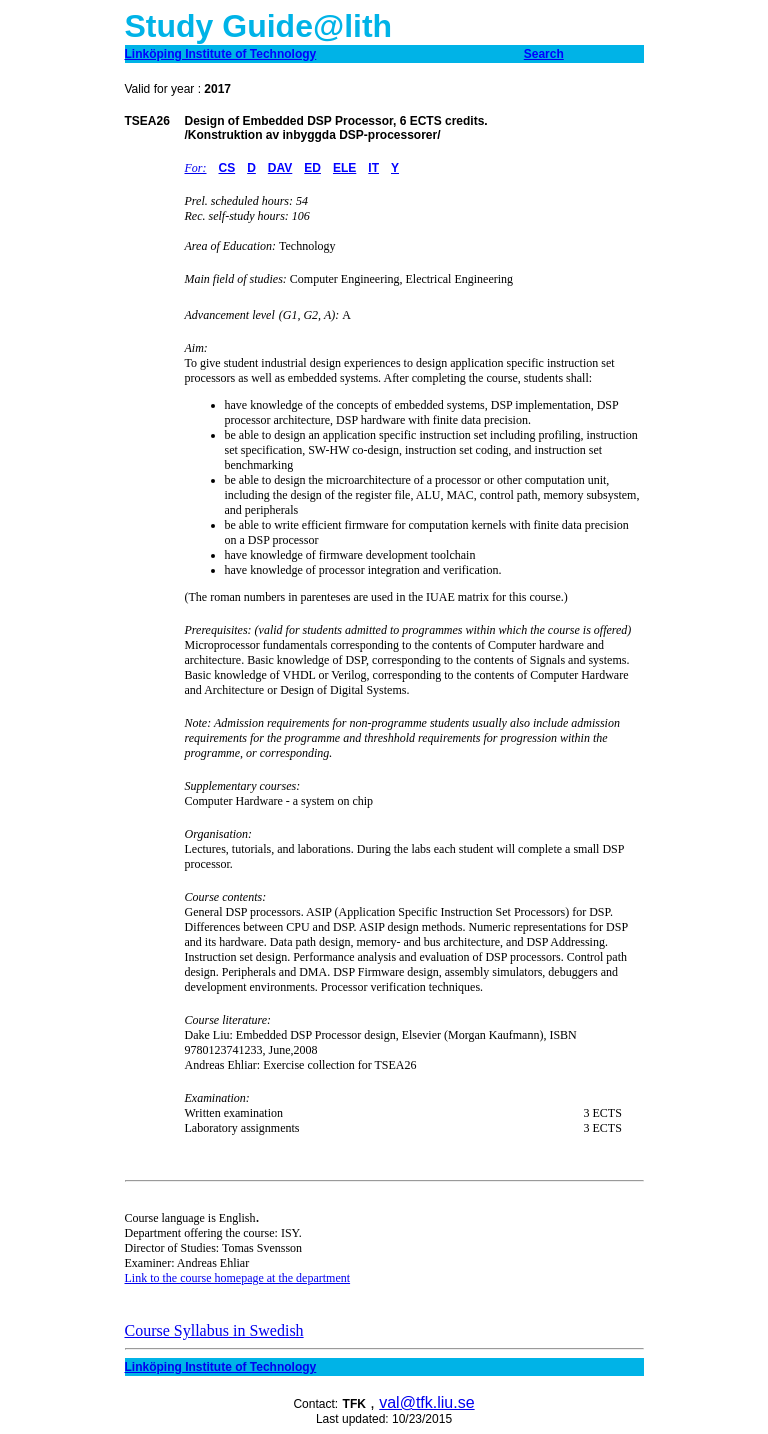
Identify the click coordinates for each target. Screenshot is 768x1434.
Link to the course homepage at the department (238, 1278)
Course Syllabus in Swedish (214, 1330)
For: (196, 168)
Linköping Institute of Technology (221, 1367)
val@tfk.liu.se (426, 1402)
